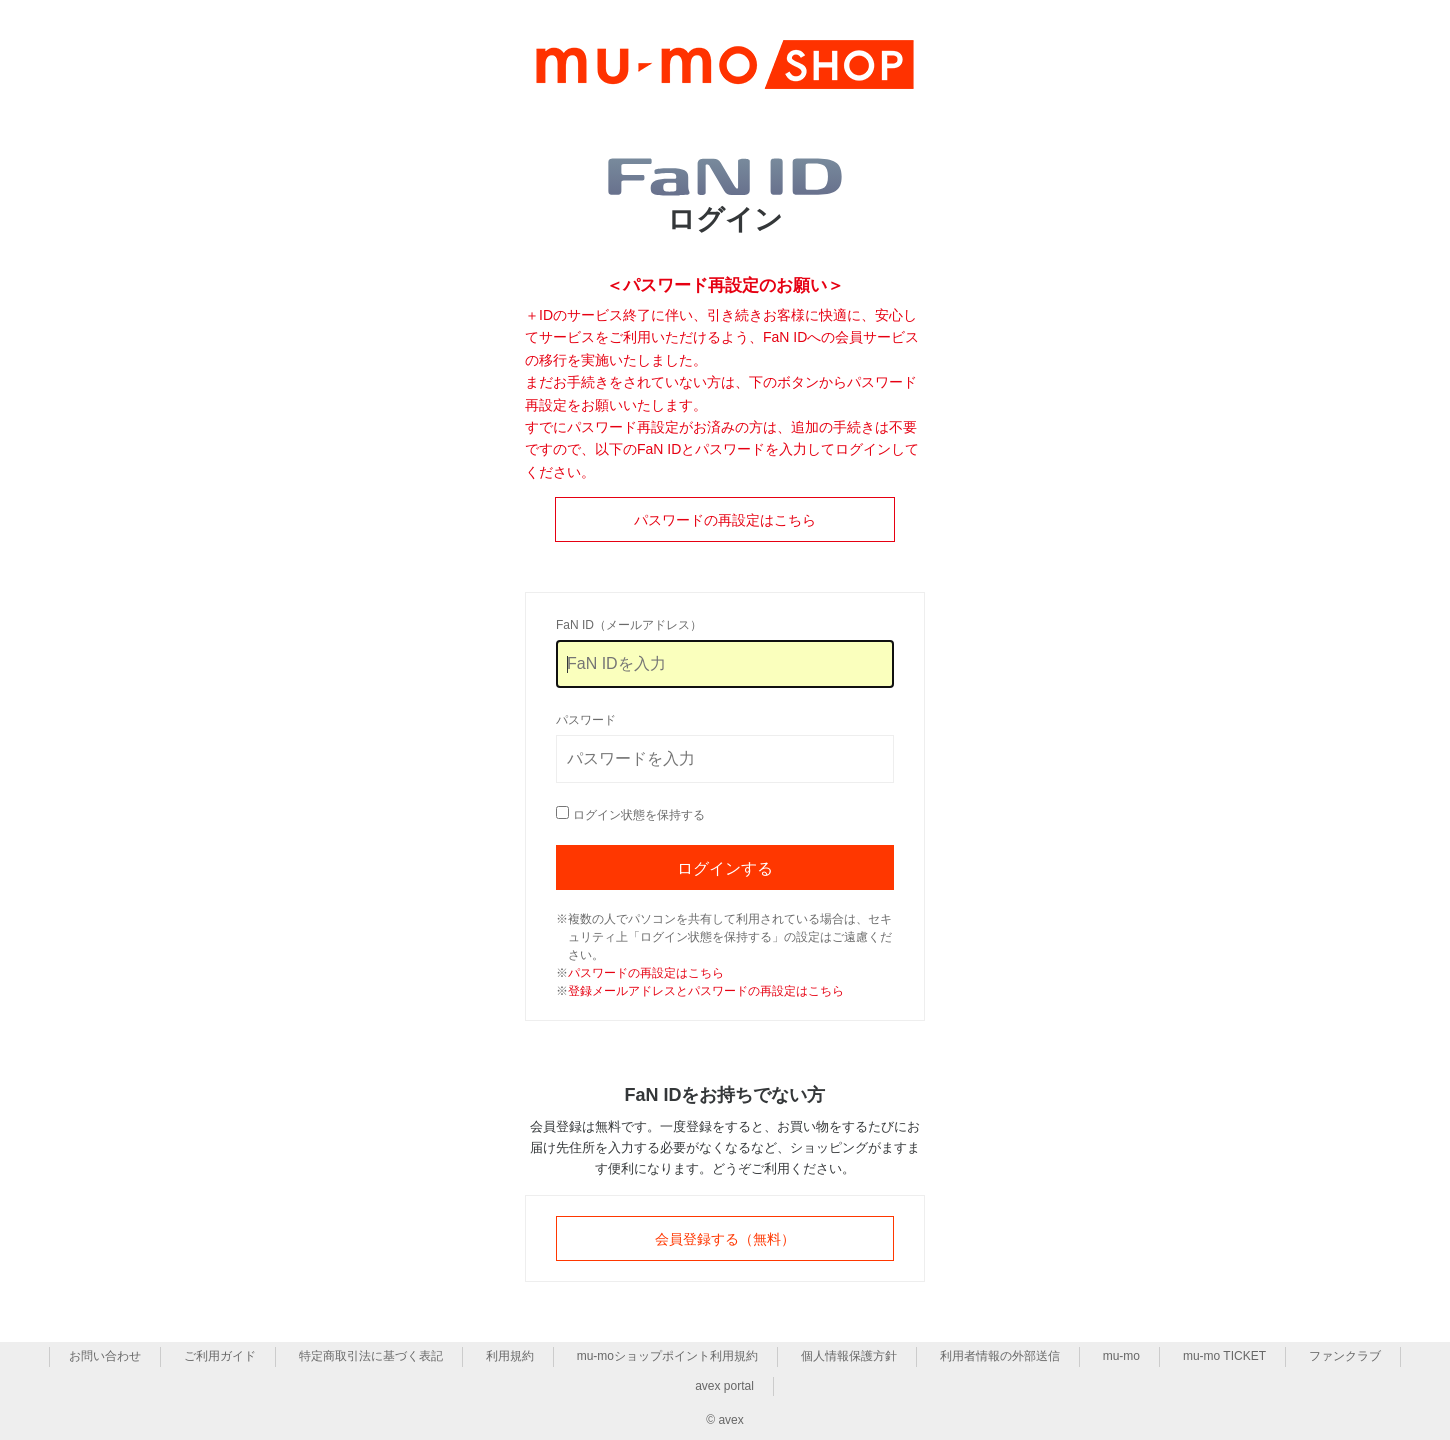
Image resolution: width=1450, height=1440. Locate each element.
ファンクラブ (1345, 1356)
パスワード (586, 720)
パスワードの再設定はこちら (725, 520)
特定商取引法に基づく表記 (371, 1356)
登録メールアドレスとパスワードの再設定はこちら (706, 991)
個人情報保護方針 (849, 1356)
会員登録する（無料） (725, 1239)
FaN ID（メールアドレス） (629, 625)
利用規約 (510, 1356)
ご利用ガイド (220, 1356)
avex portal (724, 1386)
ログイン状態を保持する (639, 815)
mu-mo (1121, 1356)
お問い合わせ (105, 1356)
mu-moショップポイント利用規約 (667, 1356)
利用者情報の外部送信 (1000, 1356)
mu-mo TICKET (1224, 1356)
